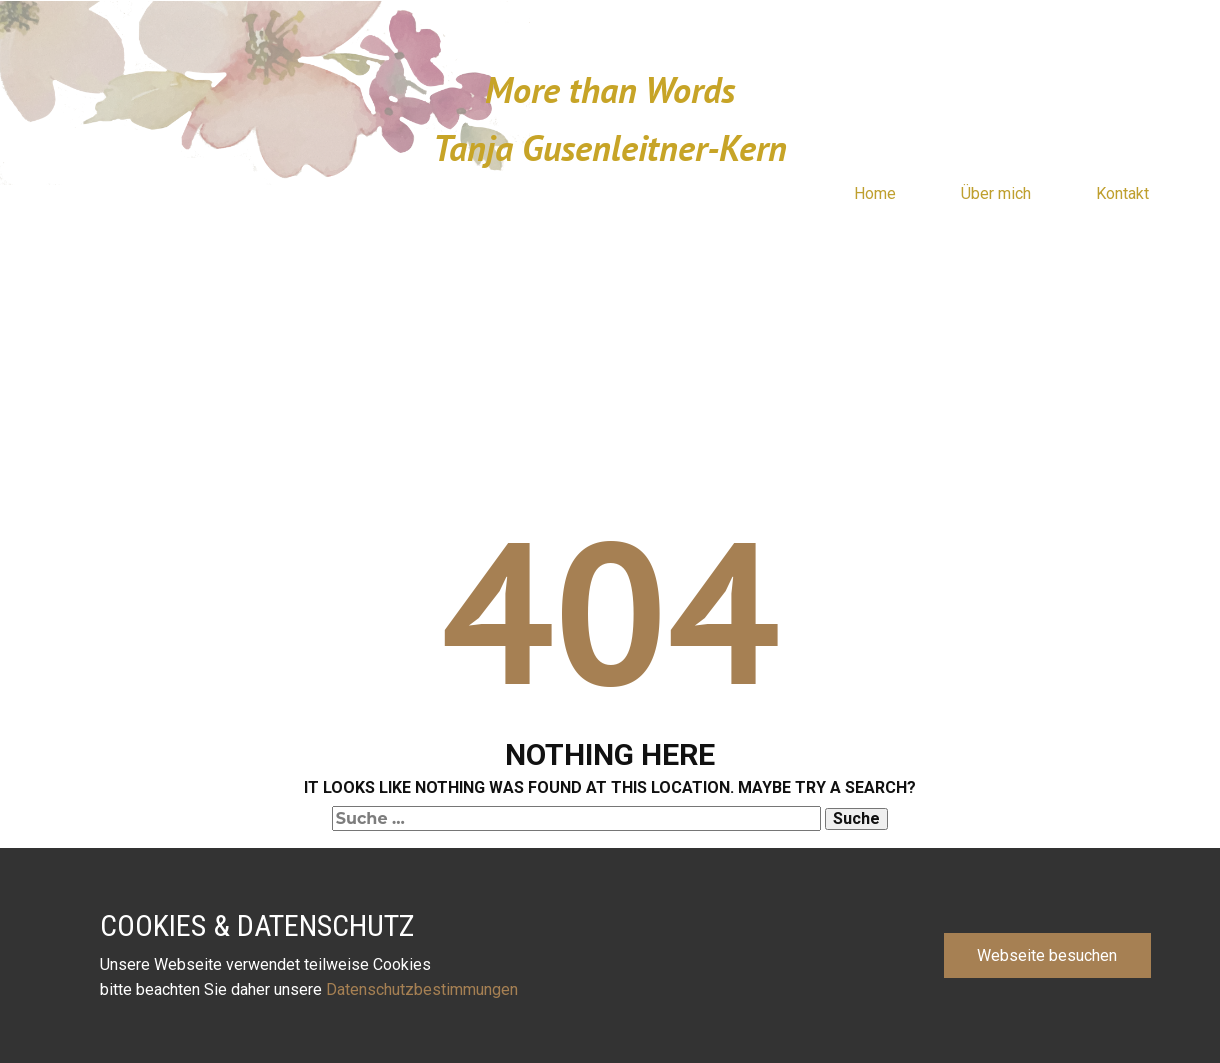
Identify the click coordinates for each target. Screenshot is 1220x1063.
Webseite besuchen (1047, 955)
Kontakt (1122, 193)
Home (875, 193)
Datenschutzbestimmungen (424, 989)
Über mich (996, 193)
